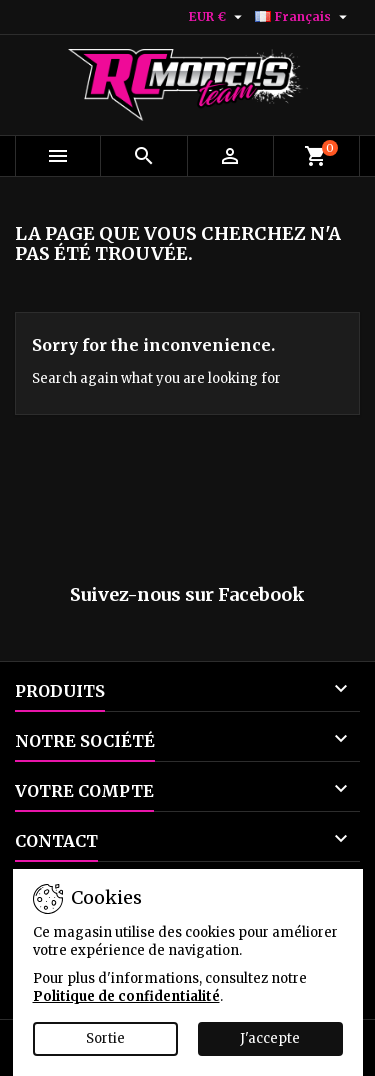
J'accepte (270, 1038)
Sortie (105, 1038)
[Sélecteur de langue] (303, 17)
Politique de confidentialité (126, 996)
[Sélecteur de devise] (218, 17)
